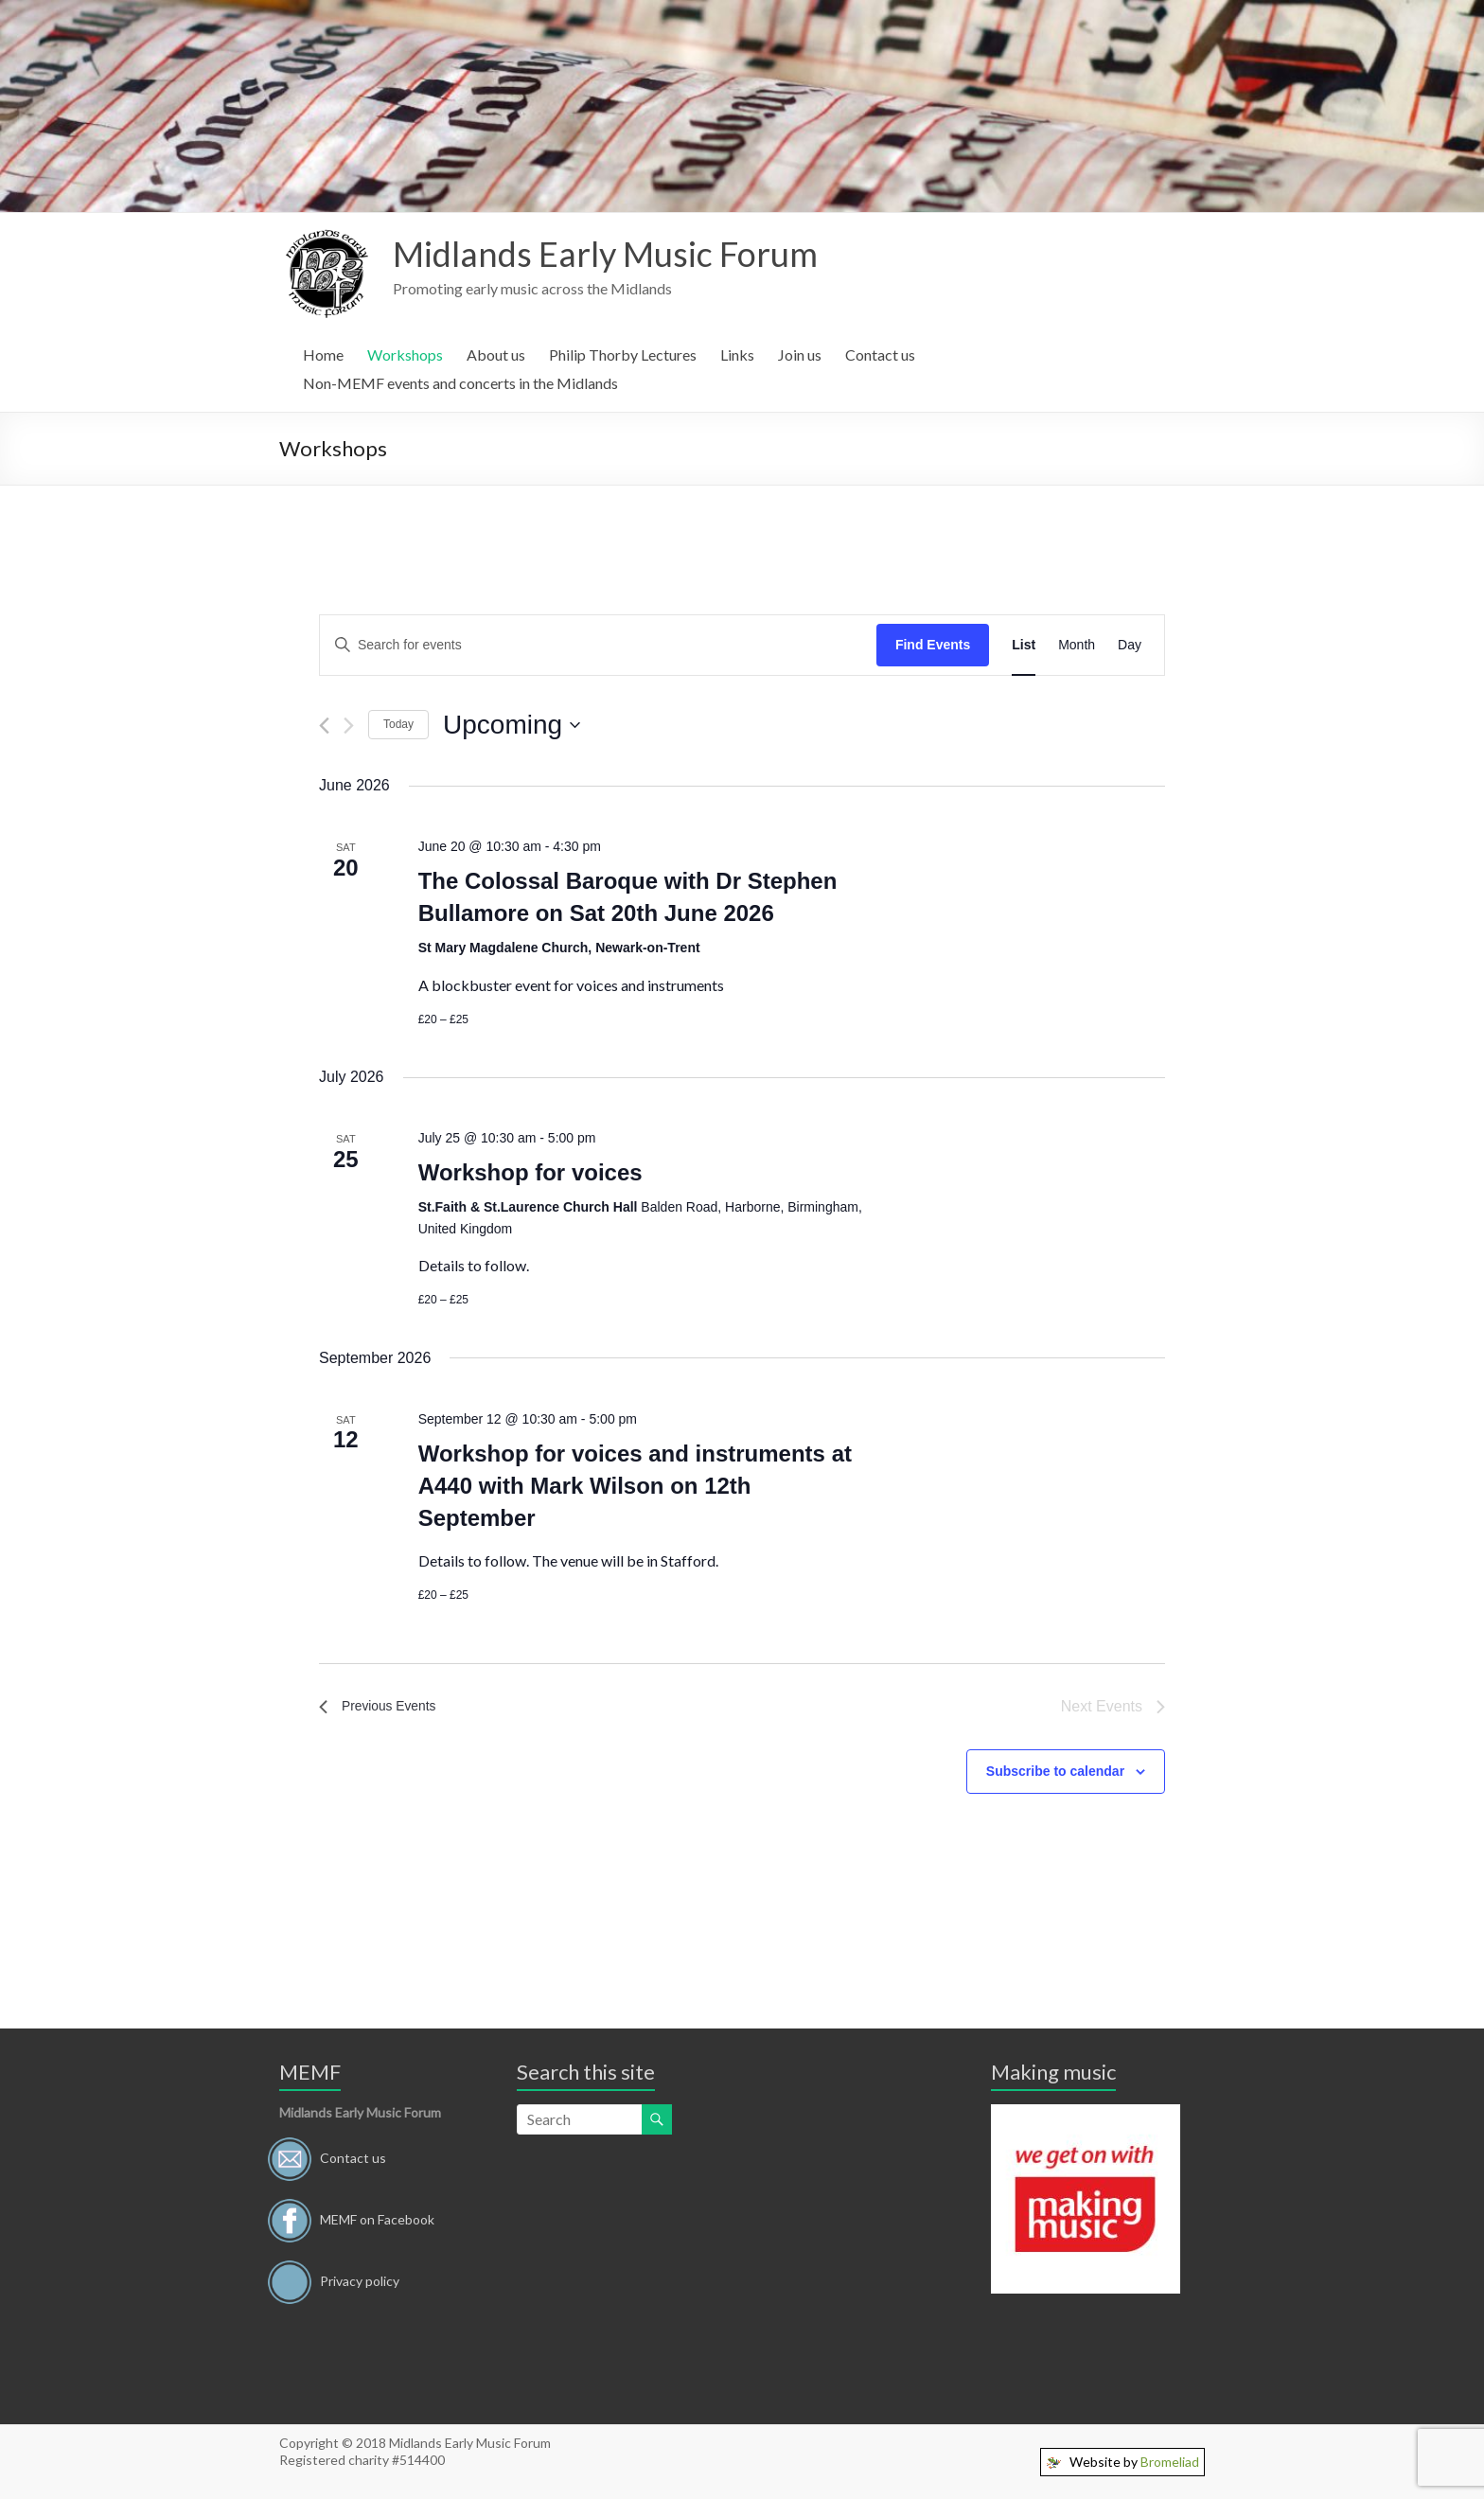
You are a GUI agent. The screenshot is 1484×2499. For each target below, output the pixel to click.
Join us (800, 354)
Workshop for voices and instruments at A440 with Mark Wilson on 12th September (635, 1486)
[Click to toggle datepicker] (511, 725)
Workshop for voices (530, 1172)
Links (737, 354)
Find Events (932, 644)
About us (496, 354)
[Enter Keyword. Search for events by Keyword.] (598, 645)
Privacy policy (359, 2280)
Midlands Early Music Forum (605, 254)
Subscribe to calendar (1055, 1771)
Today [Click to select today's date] (398, 724)
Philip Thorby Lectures (623, 354)
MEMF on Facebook (377, 2218)
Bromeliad (1169, 2462)
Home (323, 354)
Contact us (880, 354)
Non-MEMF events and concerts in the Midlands (460, 383)
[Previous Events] (324, 726)
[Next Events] (349, 726)
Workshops (405, 354)
